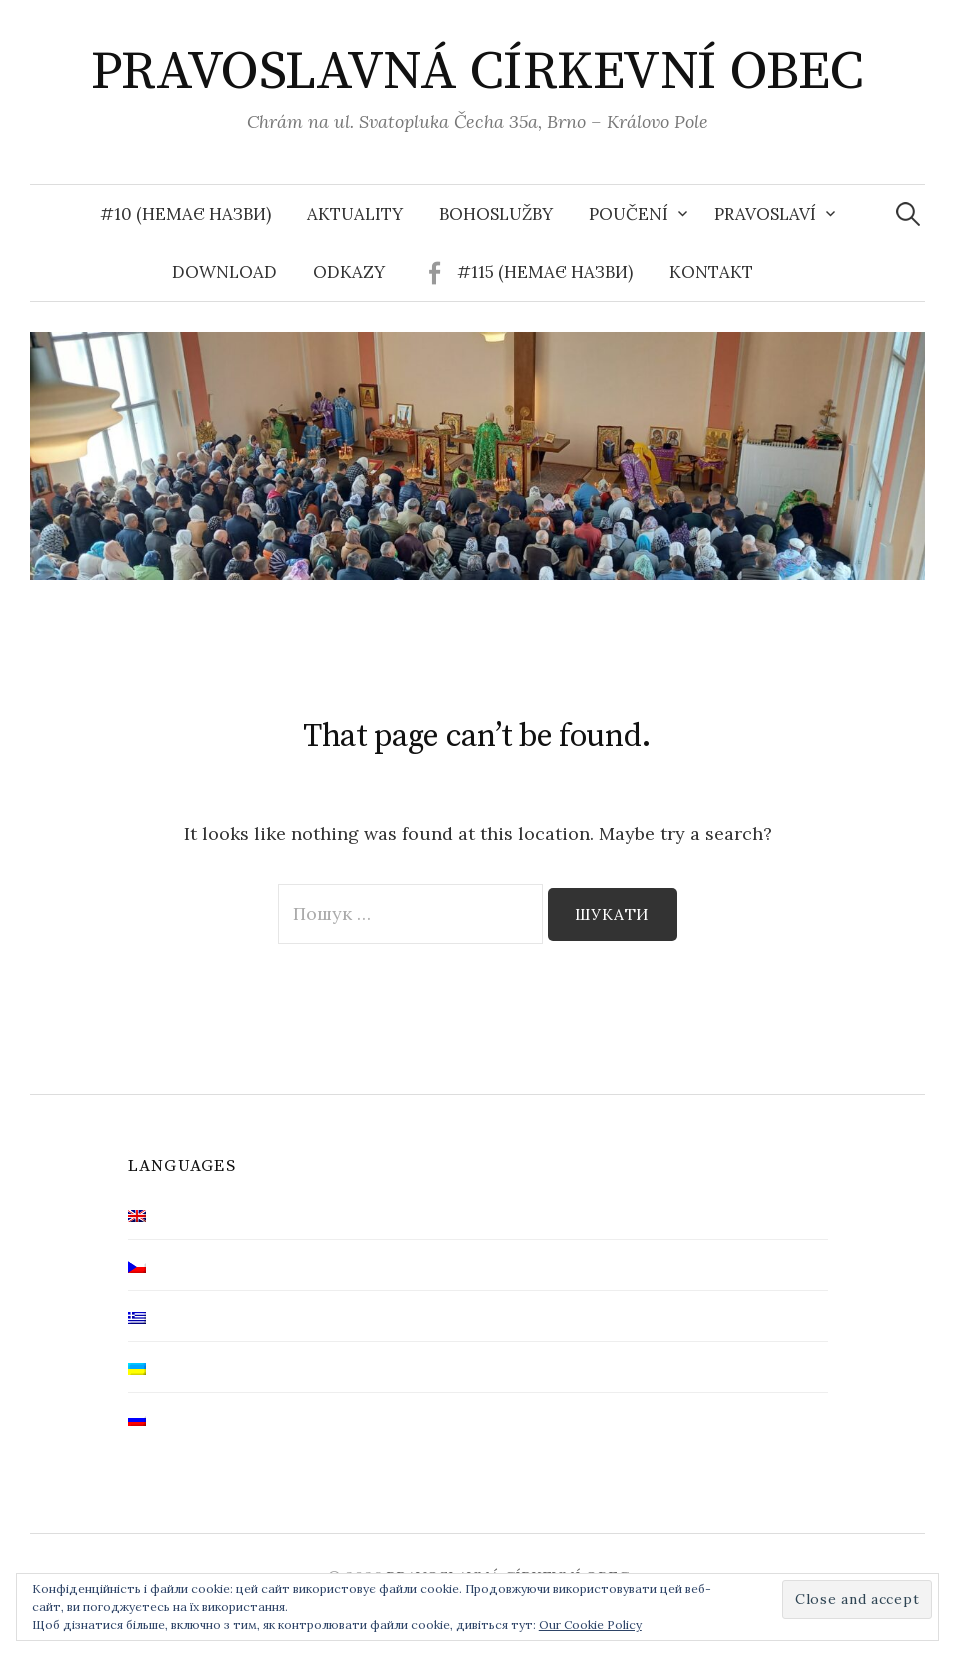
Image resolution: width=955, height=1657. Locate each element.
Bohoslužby (496, 214)
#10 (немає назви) (185, 214)
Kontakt (711, 272)
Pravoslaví (765, 214)
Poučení (628, 214)
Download (224, 272)
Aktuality (355, 214)
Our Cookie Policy (590, 1624)
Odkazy (349, 272)
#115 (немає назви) (545, 272)
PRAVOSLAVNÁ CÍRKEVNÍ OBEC (477, 72)
